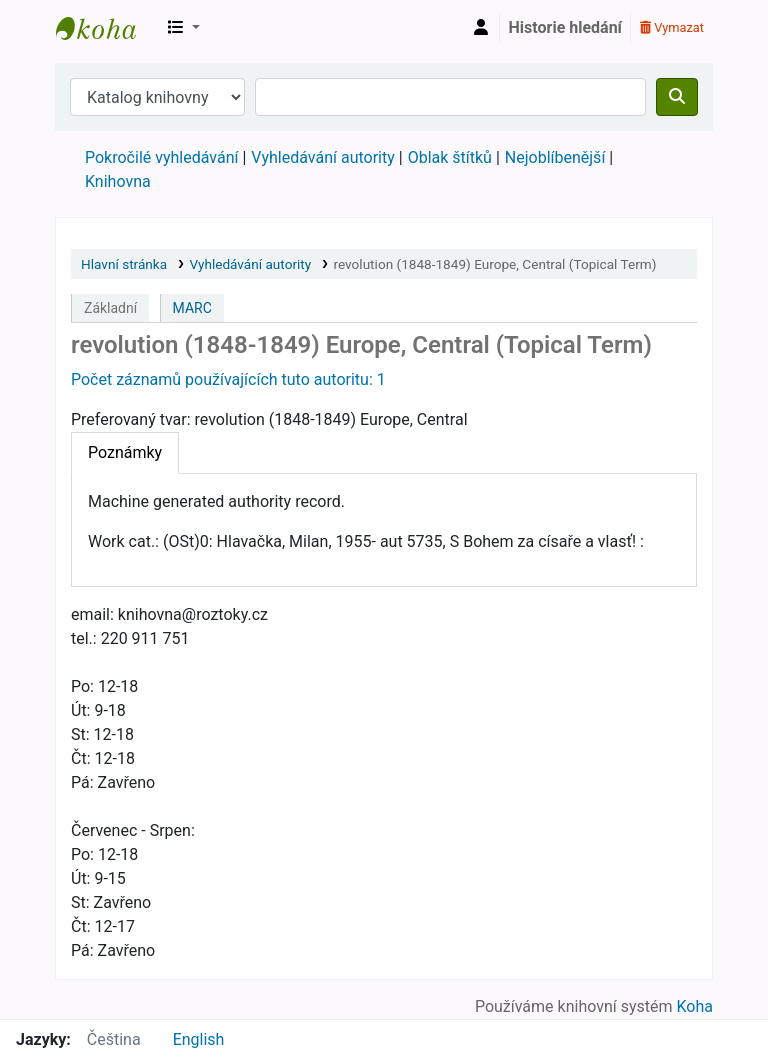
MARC (192, 308)
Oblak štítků (450, 157)
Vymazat (672, 27)
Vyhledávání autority (322, 157)
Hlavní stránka (124, 264)
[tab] (125, 453)
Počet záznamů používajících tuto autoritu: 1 (228, 379)
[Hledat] (677, 97)
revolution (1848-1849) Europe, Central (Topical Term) (494, 264)
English (199, 1039)
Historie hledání (565, 27)
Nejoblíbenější (555, 157)
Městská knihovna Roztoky (106, 28)
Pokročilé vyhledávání (161, 157)
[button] (184, 28)
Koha (695, 1006)
